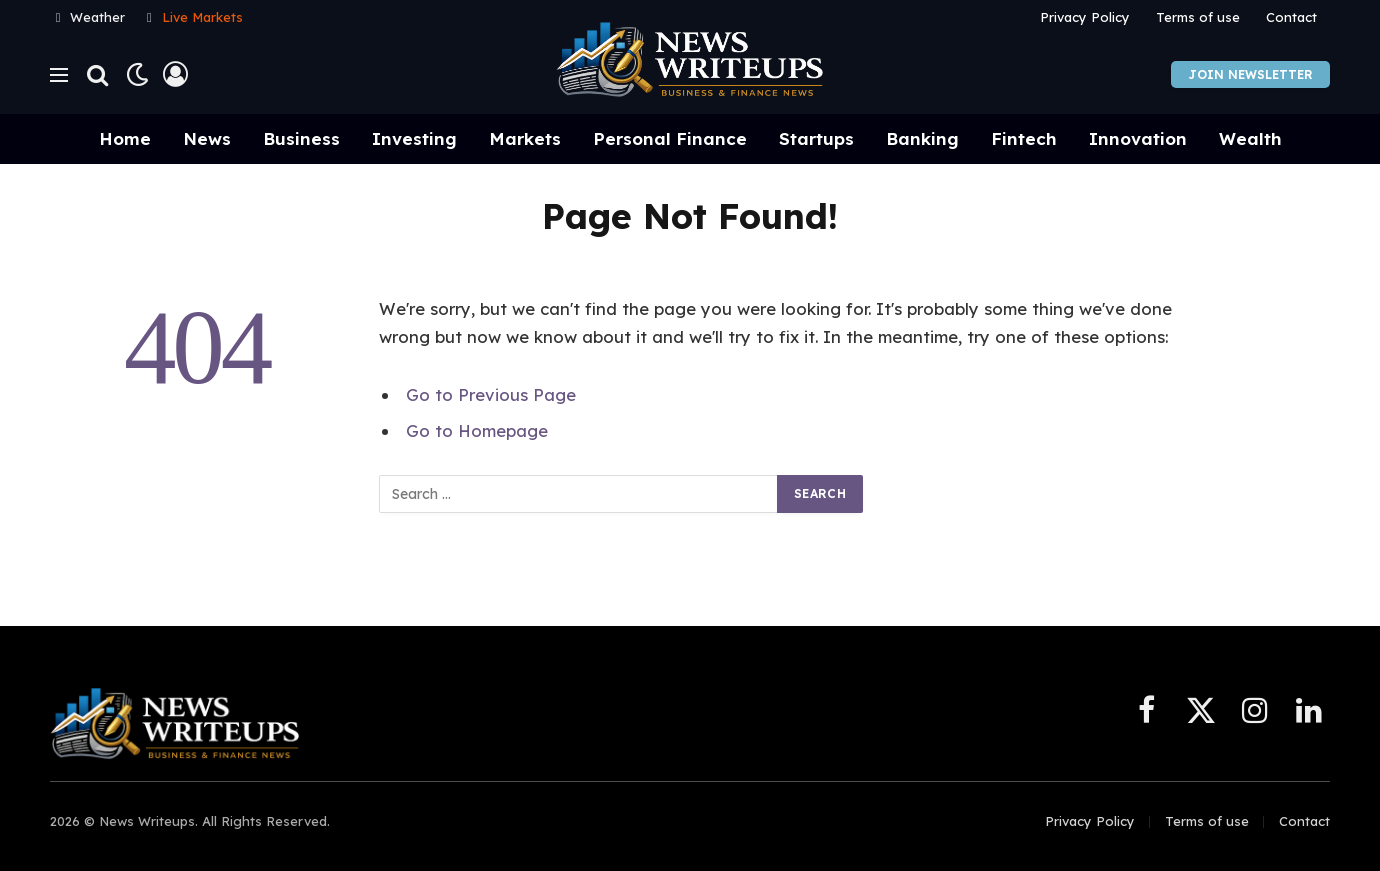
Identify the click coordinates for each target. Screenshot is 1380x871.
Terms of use (1198, 17)
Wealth (1250, 138)
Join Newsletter (1250, 74)
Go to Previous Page (491, 394)
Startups (816, 138)
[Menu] (59, 74)
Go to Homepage (477, 430)
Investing (414, 138)
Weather (97, 17)
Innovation (1138, 138)
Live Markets (202, 17)
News (207, 138)
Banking (922, 138)
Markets (525, 138)
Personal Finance (670, 138)
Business (301, 138)
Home (125, 138)
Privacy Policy (1085, 17)
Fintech (1024, 138)
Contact (1291, 17)
